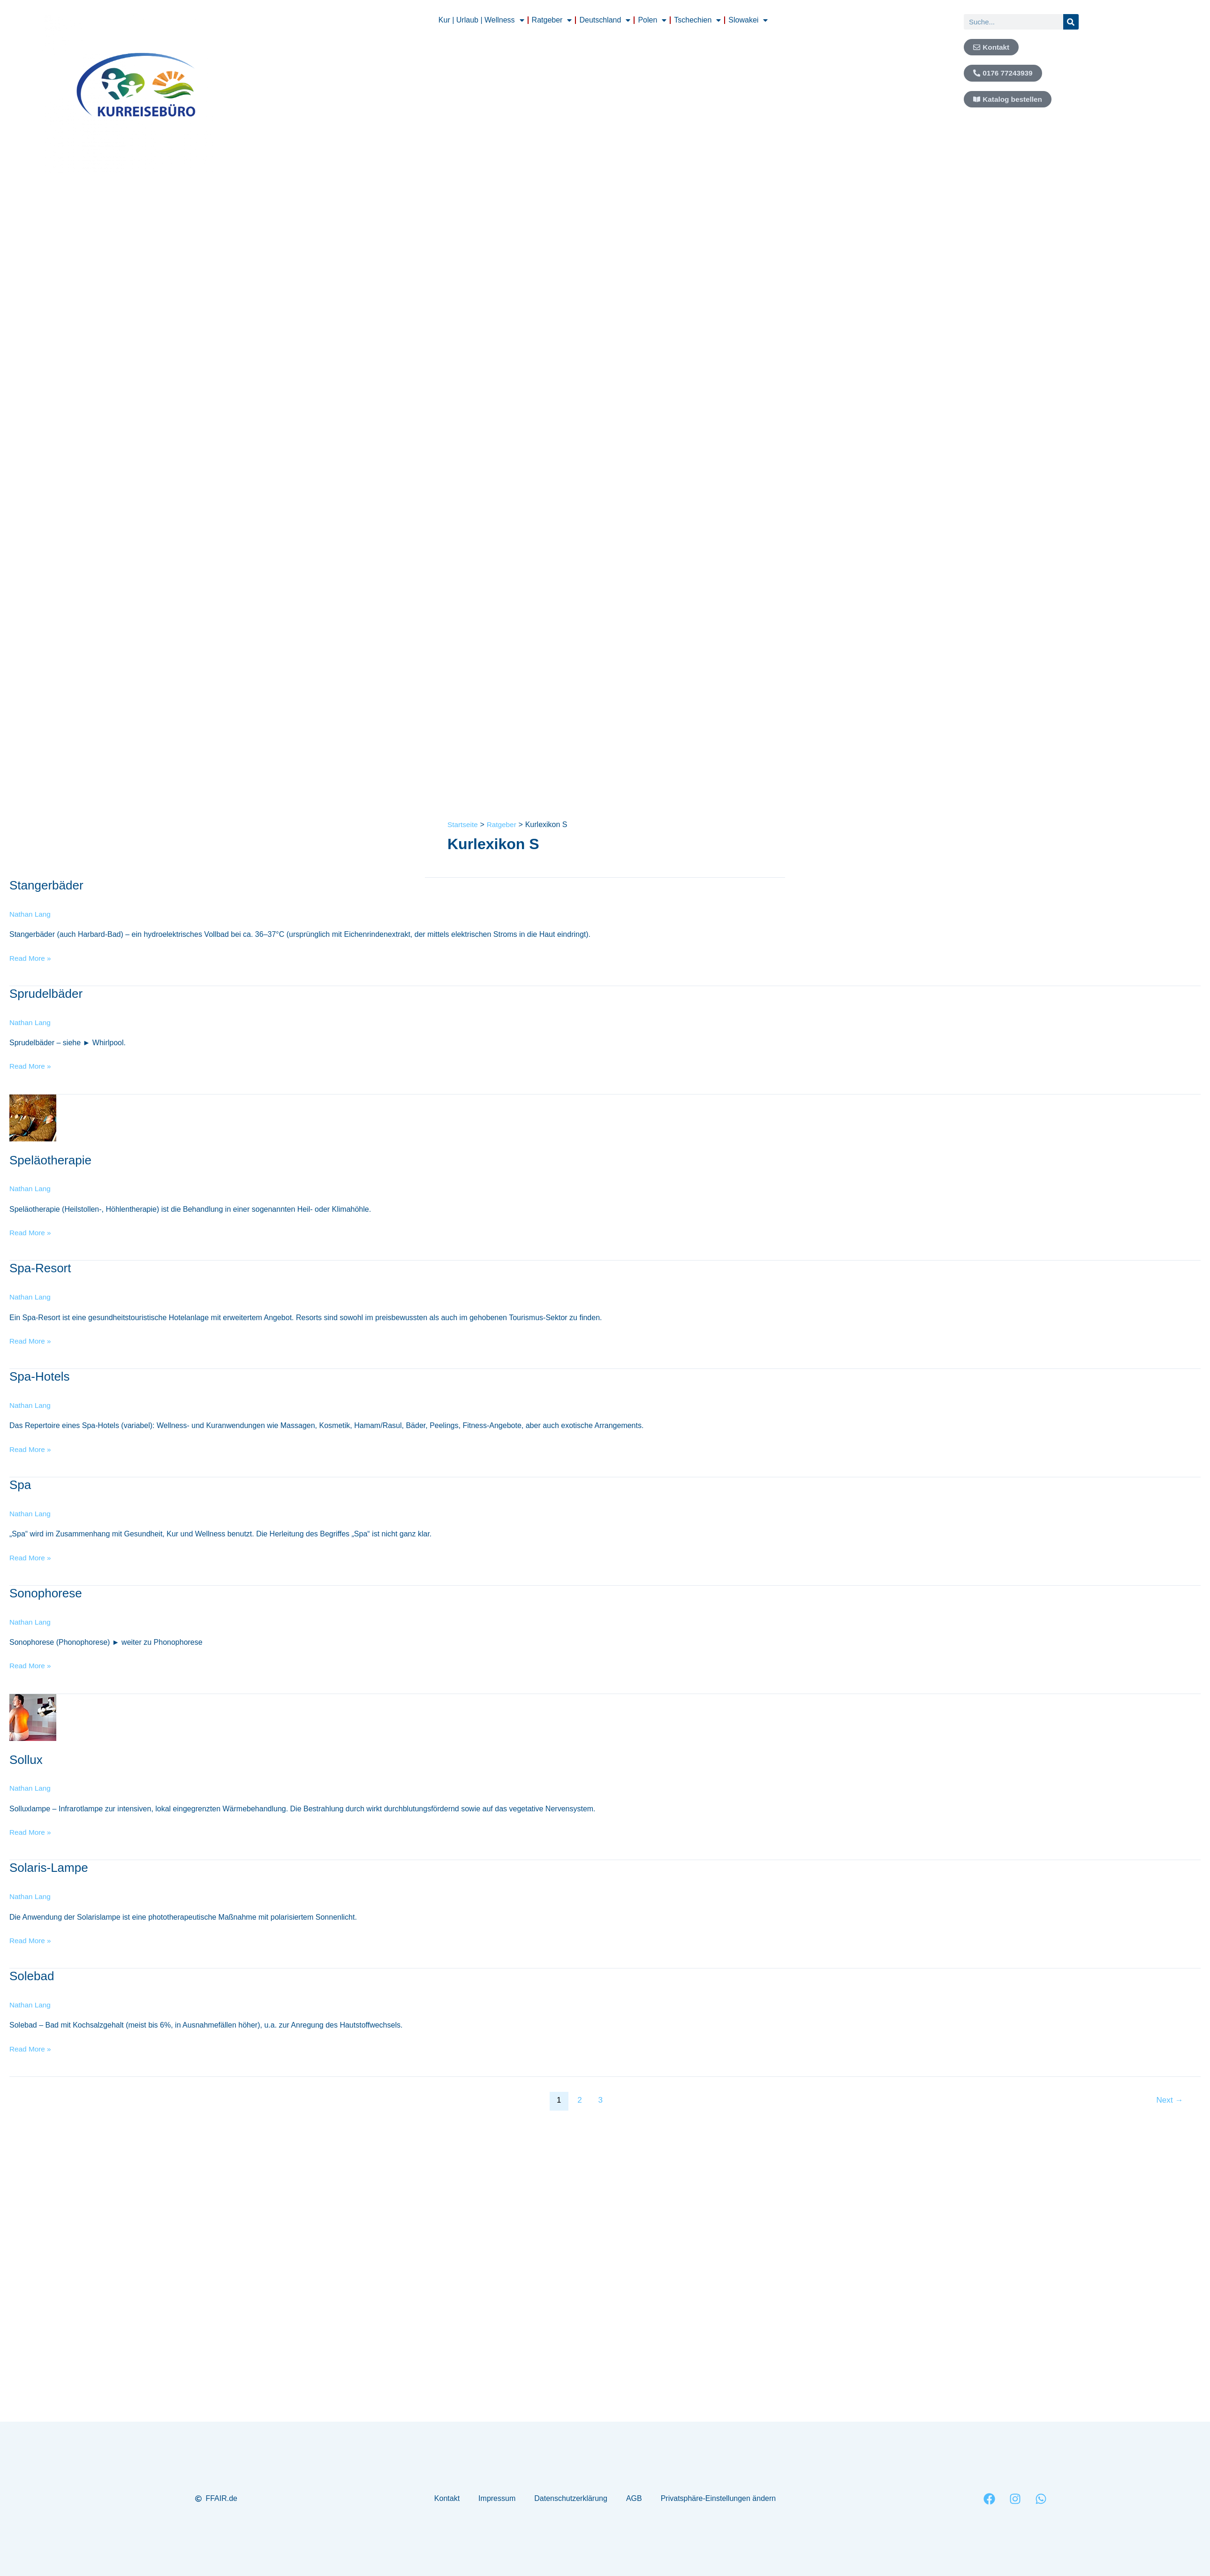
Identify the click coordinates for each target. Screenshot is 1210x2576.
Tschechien (697, 20)
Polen (652, 20)
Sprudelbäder (46, 994)
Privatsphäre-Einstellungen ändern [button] (718, 2498)
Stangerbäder (46, 885)
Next (1170, 2100)
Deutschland (604, 20)
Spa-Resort (40, 1268)
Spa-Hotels (39, 1376)
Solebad (31, 1976)
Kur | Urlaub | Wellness (481, 20)
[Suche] (1071, 22)
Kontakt (447, 2498)
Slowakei (748, 20)
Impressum (496, 2498)
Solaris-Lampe (48, 1868)
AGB (634, 2498)
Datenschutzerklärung (570, 2498)
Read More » (31, 957)
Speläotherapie (50, 1160)
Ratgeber (552, 20)
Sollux (26, 1759)
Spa (20, 1485)
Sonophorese (45, 1593)
